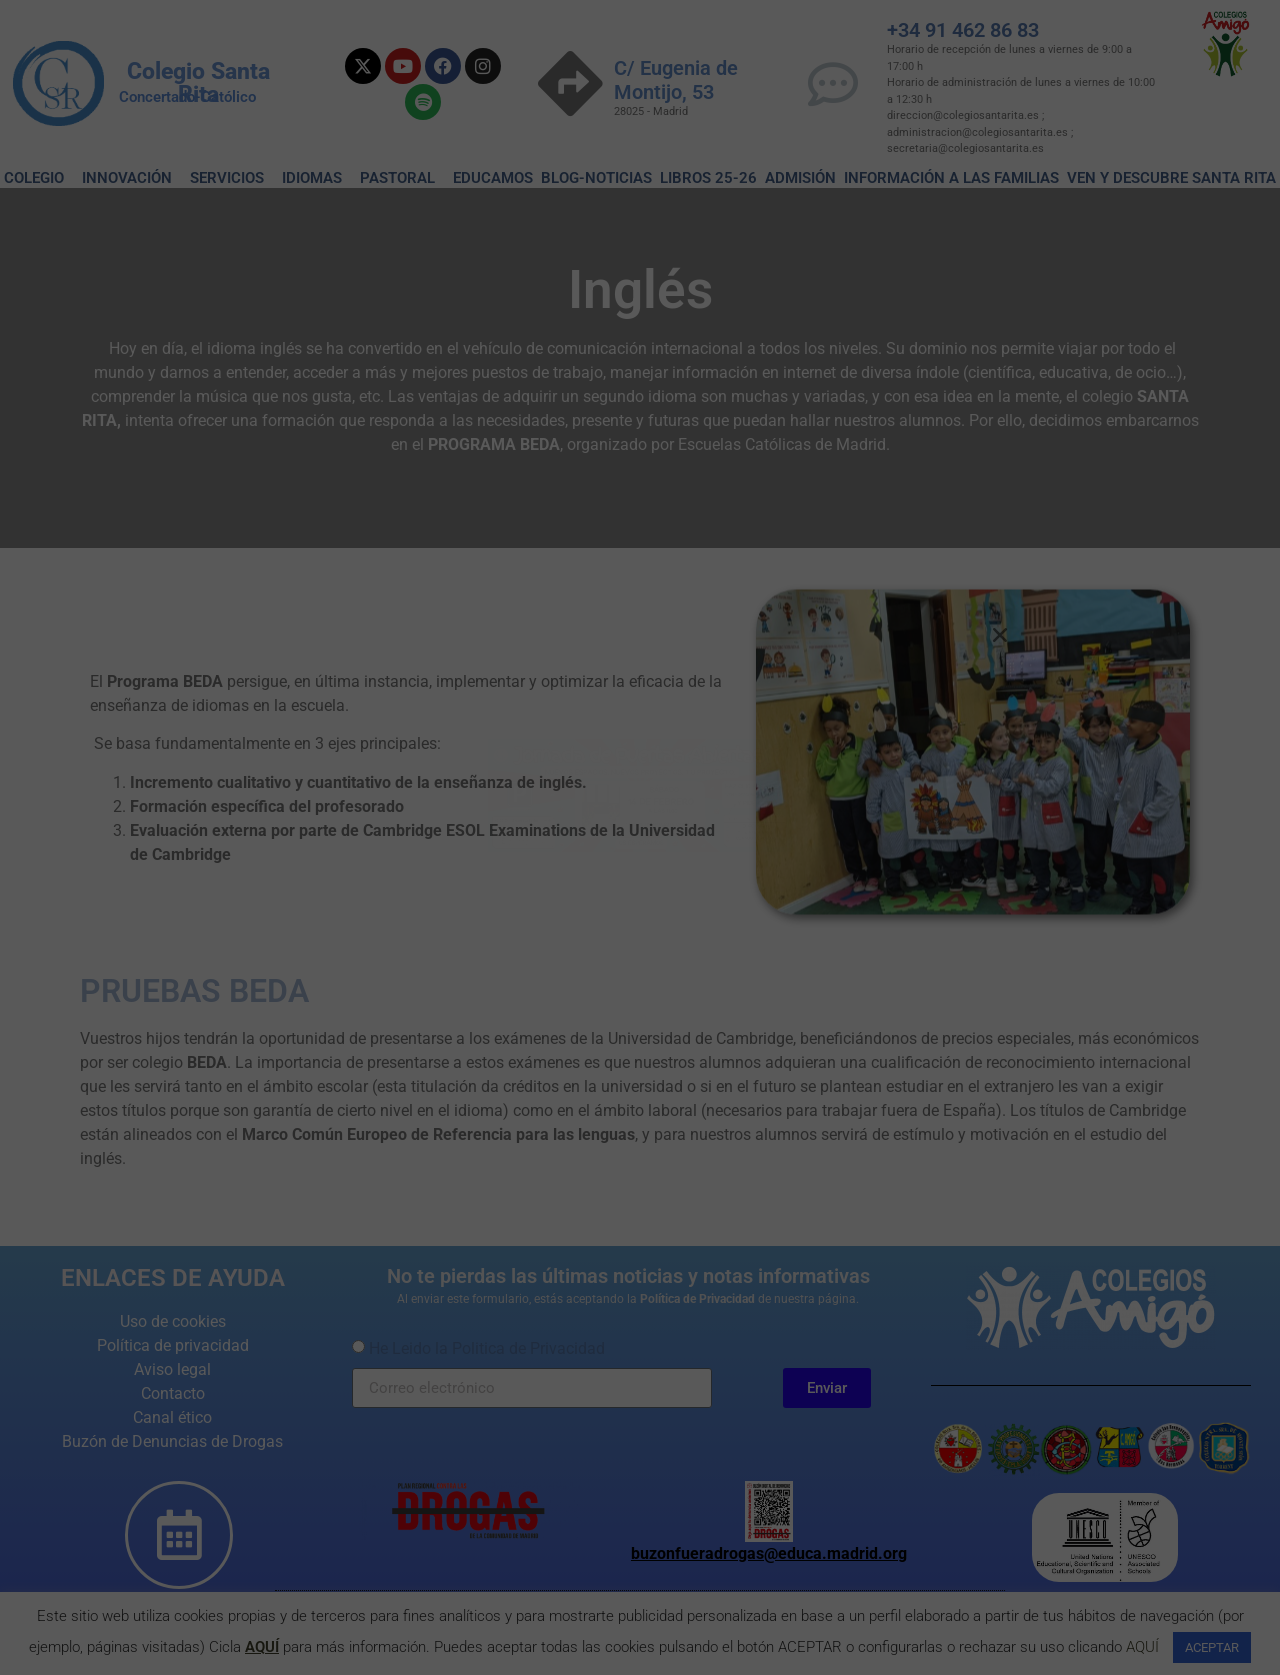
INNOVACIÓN (132, 178)
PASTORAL (402, 178)
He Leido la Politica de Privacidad (487, 1348)
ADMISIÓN (800, 178)
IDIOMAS (317, 178)
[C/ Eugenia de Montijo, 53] (570, 83)
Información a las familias (951, 178)
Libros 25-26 (708, 178)
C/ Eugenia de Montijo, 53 (676, 80)
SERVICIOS (232, 178)
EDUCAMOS (493, 178)
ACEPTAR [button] (1212, 1647)
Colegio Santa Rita (198, 83)
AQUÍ (262, 1647)
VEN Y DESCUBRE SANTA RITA (1171, 178)
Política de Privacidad (697, 1299)
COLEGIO (39, 178)
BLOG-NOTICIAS (596, 178)
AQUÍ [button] (1142, 1647)
